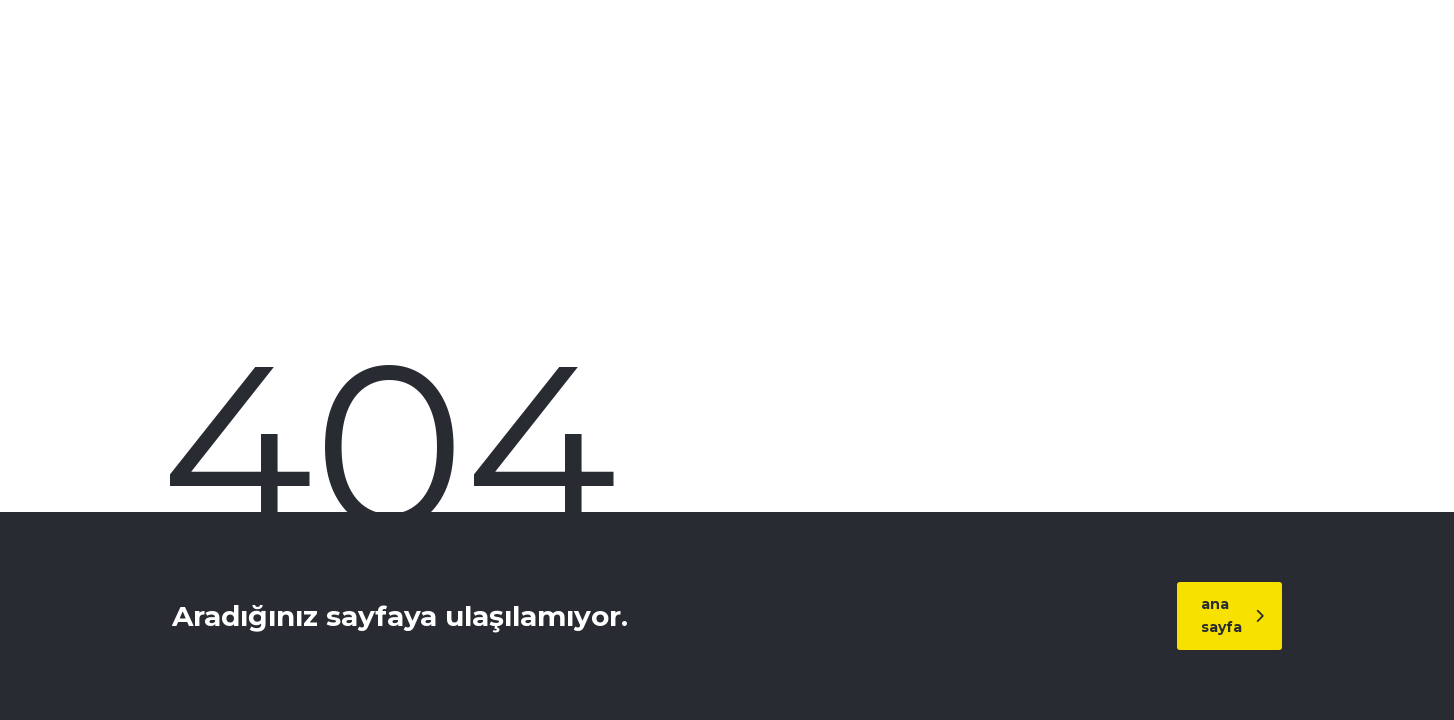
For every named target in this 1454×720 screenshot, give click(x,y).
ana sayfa (1232, 615)
